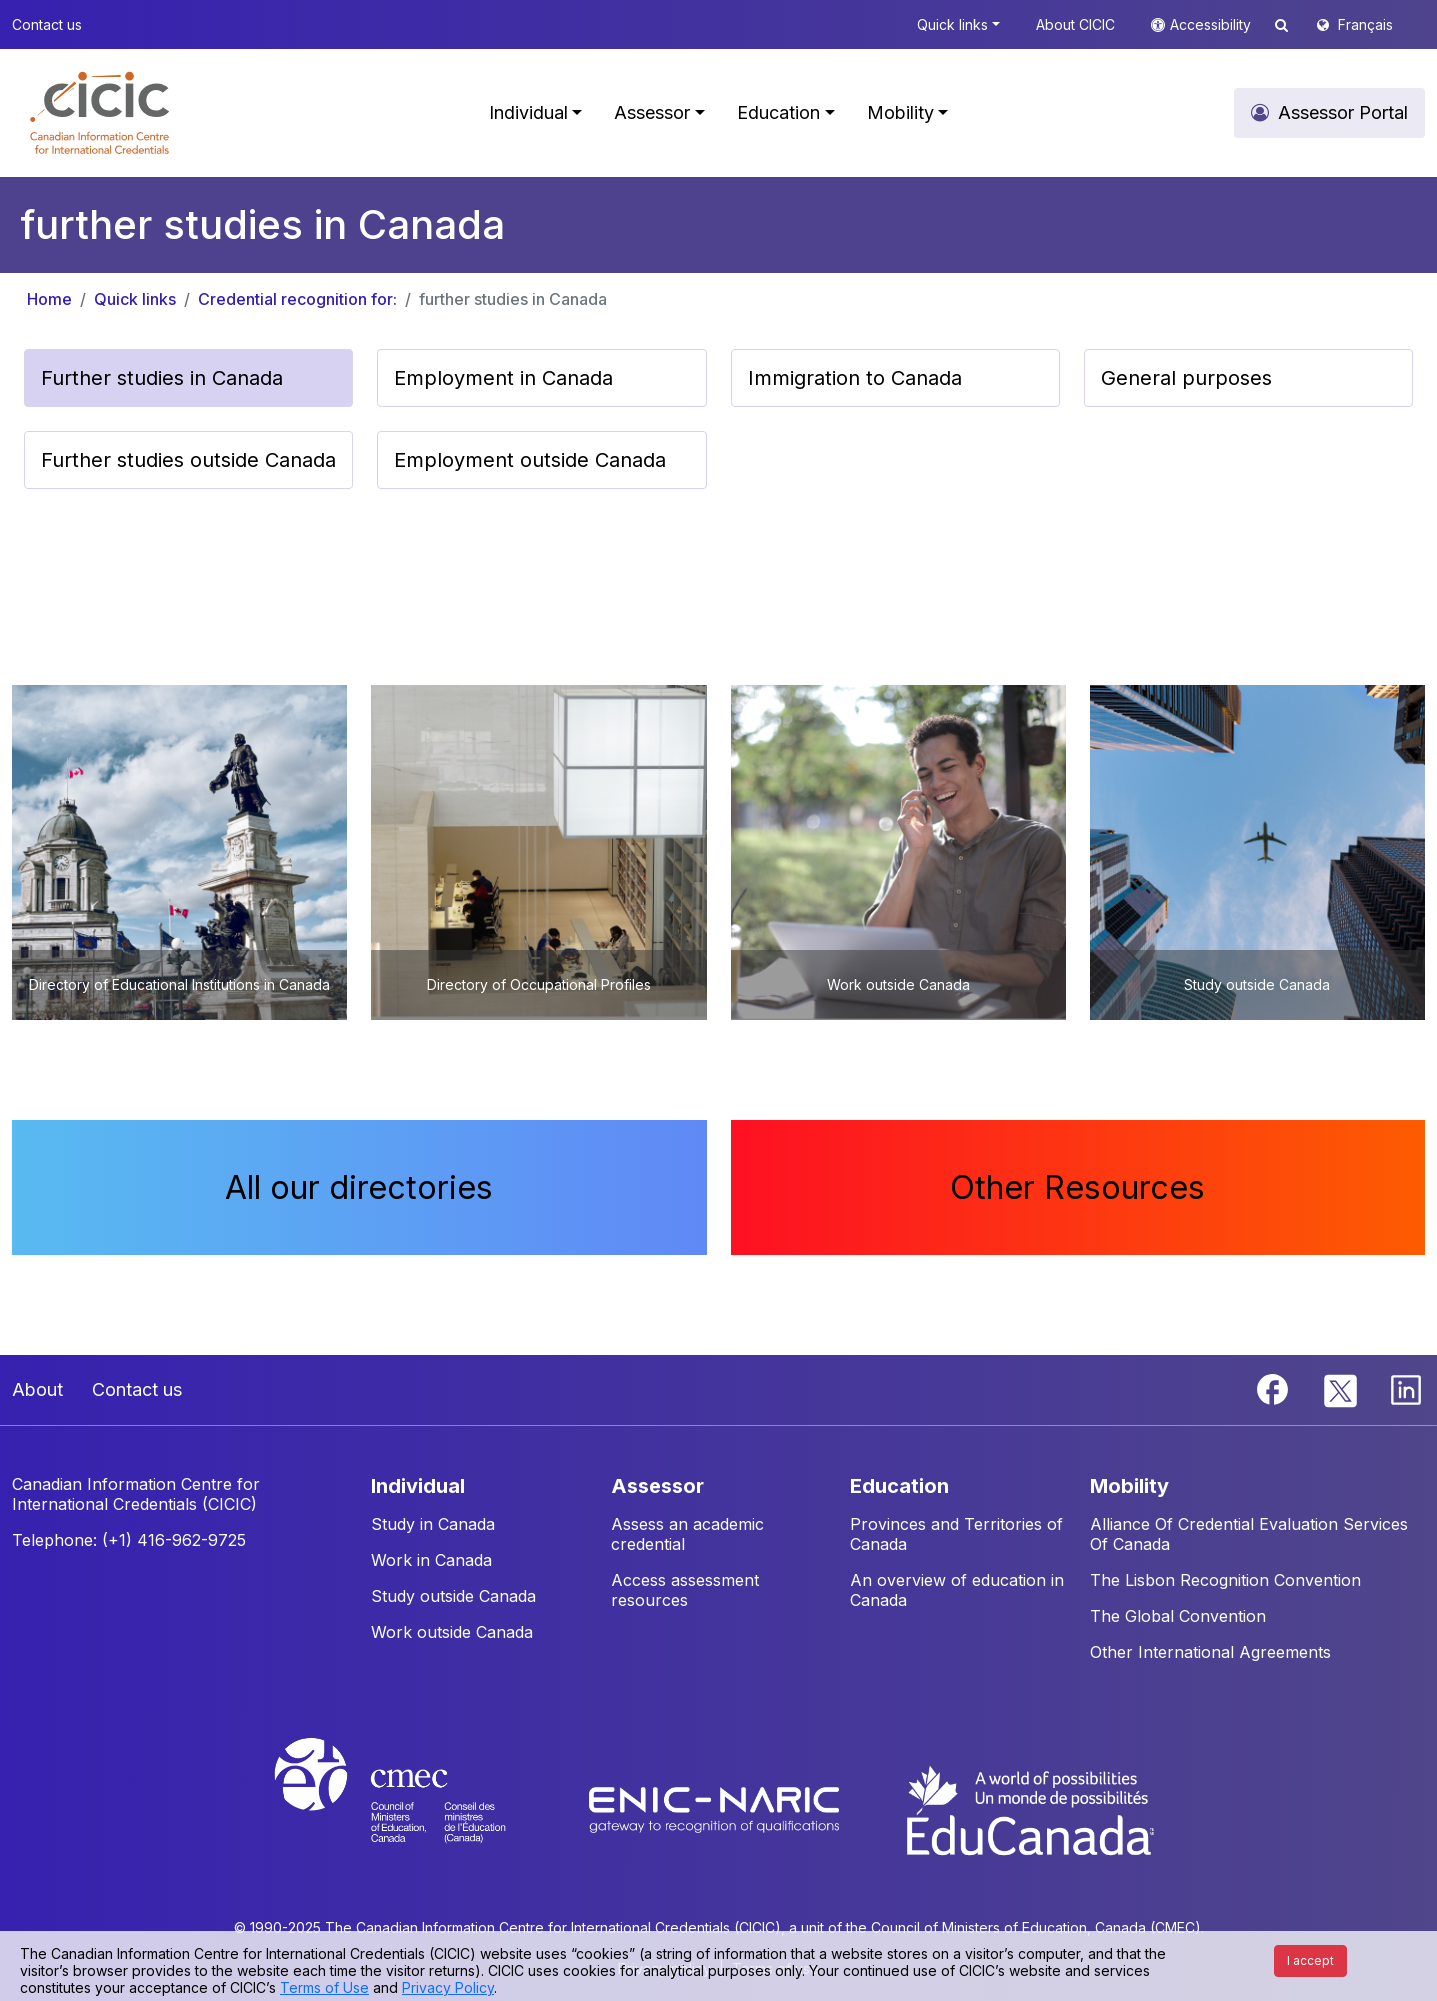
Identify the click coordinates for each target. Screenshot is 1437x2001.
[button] (99, 113)
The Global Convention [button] (1178, 1616)
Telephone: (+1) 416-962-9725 (129, 1540)
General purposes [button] (1186, 378)
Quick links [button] (952, 24)
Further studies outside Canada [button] (188, 460)
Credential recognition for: (297, 299)
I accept (1310, 1960)
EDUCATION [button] (899, 1486)
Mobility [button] (900, 112)
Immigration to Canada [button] (855, 378)
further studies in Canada (513, 299)
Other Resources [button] (1077, 1187)
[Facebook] (1275, 1388)
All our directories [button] (359, 1187)
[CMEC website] (416, 1809)
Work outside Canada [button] (452, 1632)
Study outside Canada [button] (453, 1596)
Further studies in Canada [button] (162, 378)
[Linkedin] (1406, 1388)
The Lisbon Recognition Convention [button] (1225, 1580)
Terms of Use (324, 1987)
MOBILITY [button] (1129, 1486)
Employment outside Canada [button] (530, 460)
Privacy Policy (448, 1987)
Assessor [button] (652, 112)
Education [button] (778, 112)
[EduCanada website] (1029, 1809)
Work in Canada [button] (431, 1560)
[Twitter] (1341, 1388)
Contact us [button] (47, 24)
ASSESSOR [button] (657, 1486)
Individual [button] (528, 112)
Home (49, 299)
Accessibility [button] (1212, 24)
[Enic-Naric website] (716, 1809)
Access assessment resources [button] (685, 1590)
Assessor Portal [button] (1343, 112)
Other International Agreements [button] (1210, 1652)
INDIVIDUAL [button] (418, 1486)
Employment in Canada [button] (503, 378)
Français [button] (1365, 24)
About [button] (37, 1389)
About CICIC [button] (1075, 24)
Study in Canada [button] (433, 1524)
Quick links (135, 299)
